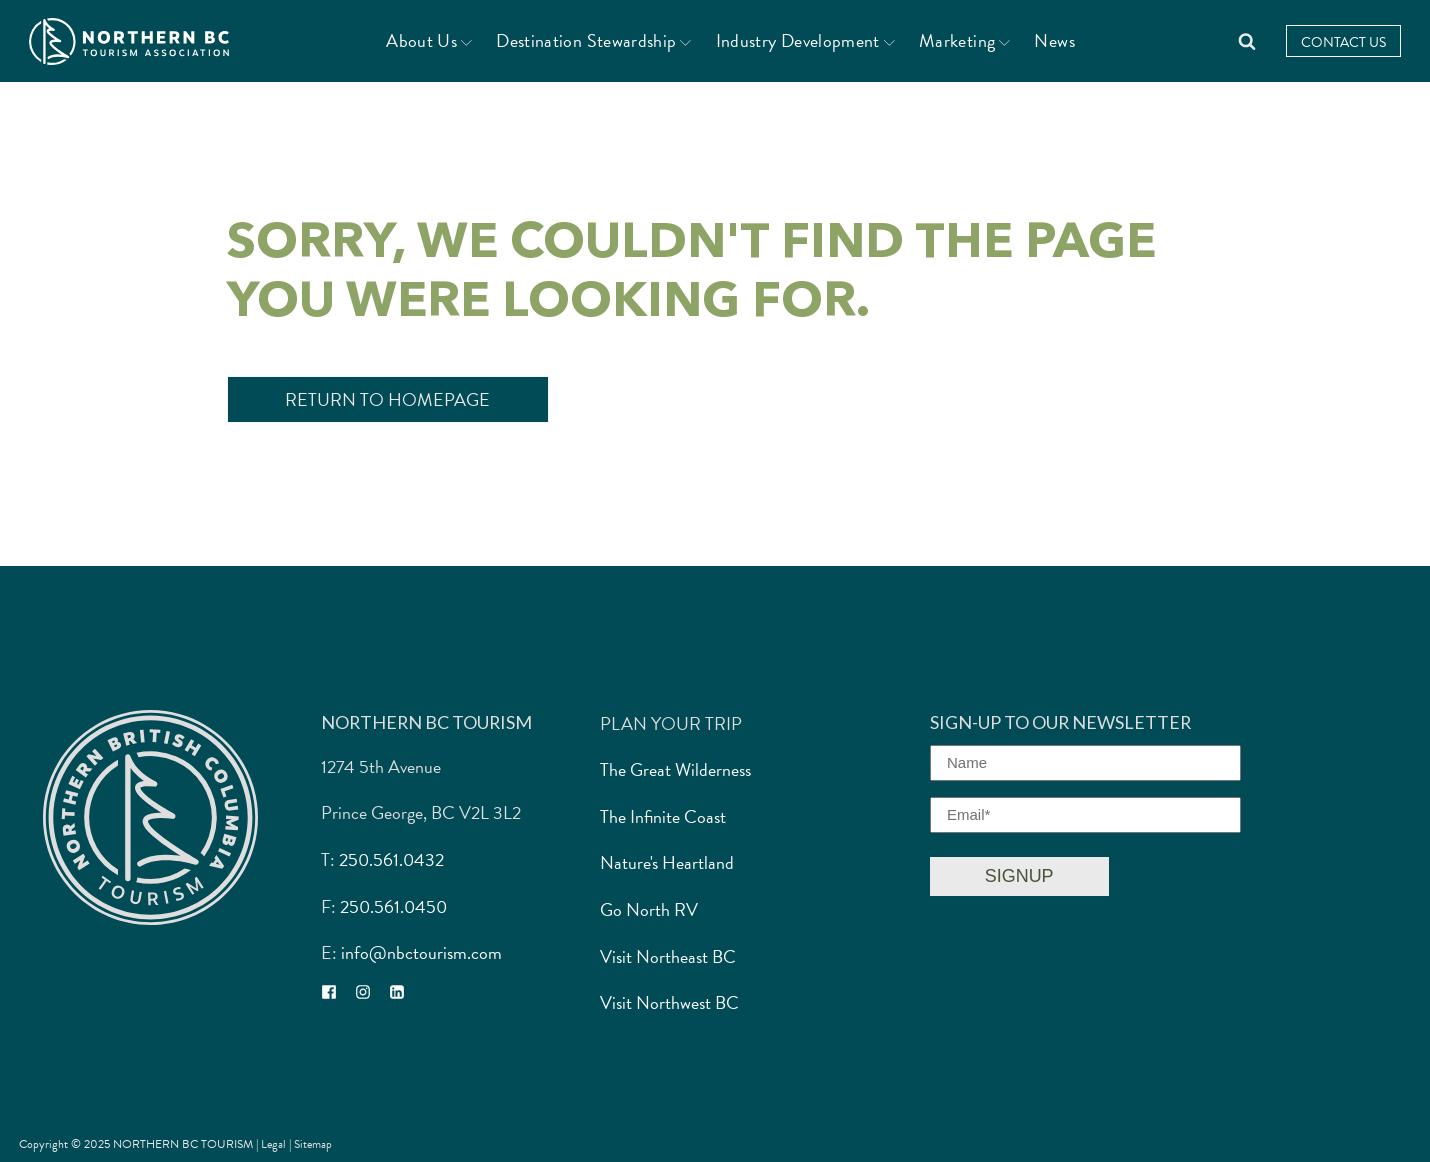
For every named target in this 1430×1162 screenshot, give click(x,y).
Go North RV (649, 909)
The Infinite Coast (663, 816)
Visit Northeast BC (668, 956)
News (1054, 40)
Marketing (964, 40)
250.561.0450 (393, 906)
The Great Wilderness (675, 769)
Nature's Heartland (667, 862)
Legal (275, 1144)
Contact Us (1343, 42)
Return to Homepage (387, 399)
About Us (429, 40)
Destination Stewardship (593, 40)
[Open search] (1247, 41)
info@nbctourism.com (421, 952)
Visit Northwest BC (669, 1002)
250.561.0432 (391, 859)
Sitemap (313, 1144)
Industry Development (805, 40)
